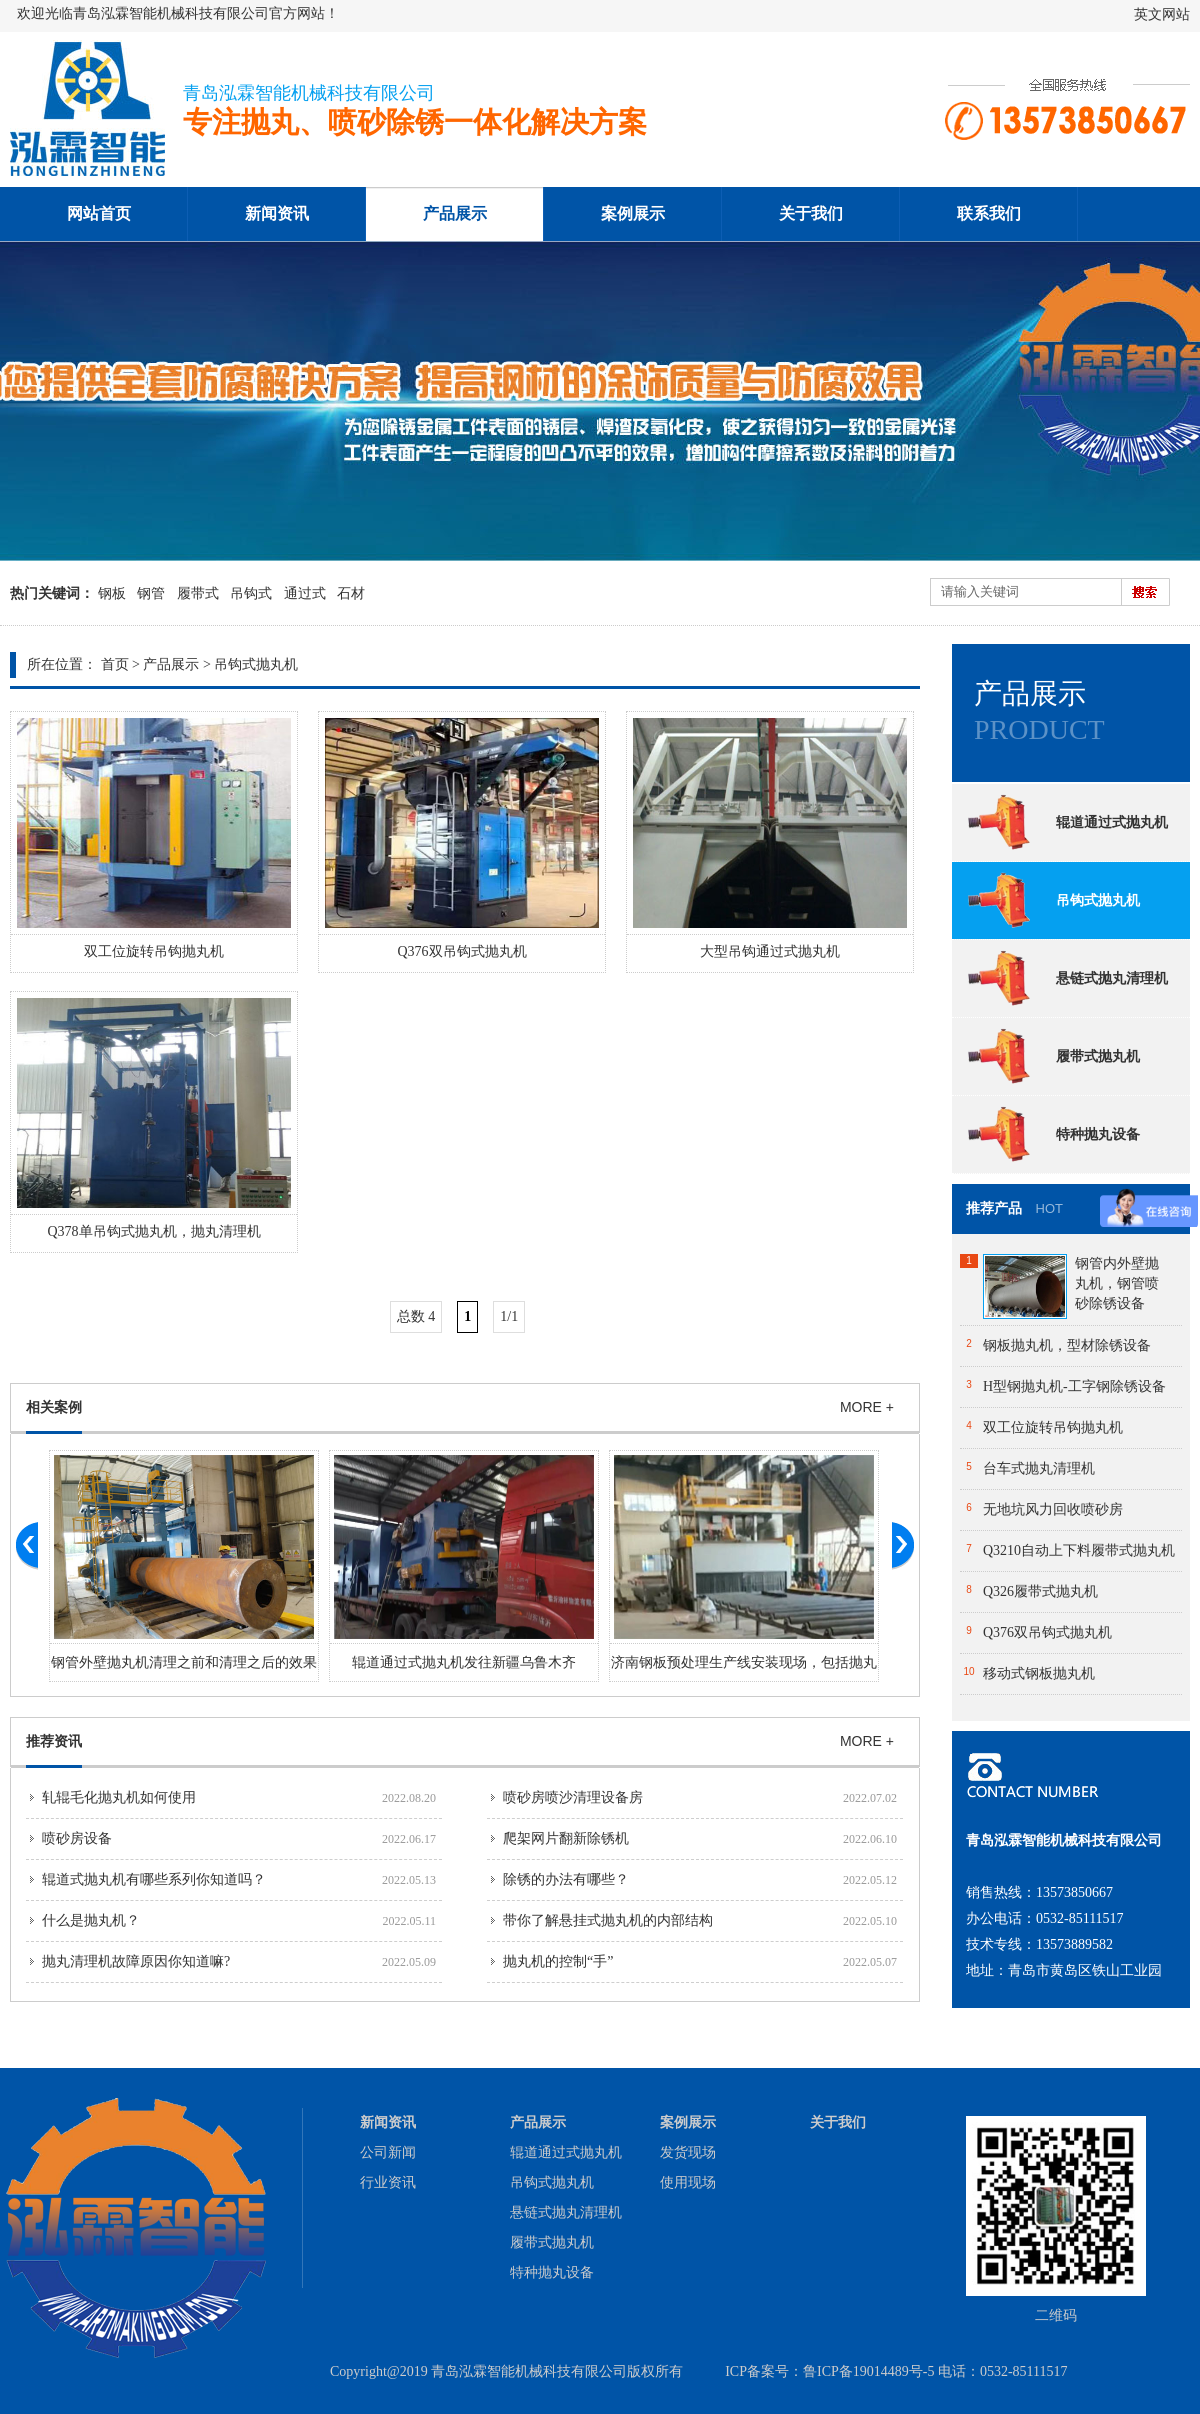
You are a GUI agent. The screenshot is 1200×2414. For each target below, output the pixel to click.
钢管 (151, 593)
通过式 (305, 593)
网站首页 (99, 213)
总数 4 (416, 1316)
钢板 (112, 593)
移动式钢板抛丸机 (1039, 1673)
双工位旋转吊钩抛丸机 (154, 951)
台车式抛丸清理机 (1039, 1468)
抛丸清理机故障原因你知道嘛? (136, 1961)
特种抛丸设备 (1053, 1134)
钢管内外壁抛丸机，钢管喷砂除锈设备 (1117, 1283)
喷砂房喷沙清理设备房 (573, 1797)
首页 (115, 664)
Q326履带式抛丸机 (1040, 1591)
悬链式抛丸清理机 (1067, 978)
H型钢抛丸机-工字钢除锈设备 (1074, 1386)
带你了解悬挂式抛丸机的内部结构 (608, 1920)
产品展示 (455, 213)
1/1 (509, 1316)
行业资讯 (388, 2182)
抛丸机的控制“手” (558, 1961)
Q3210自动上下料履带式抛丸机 (1079, 1550)
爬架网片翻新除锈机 (566, 1838)
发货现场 (688, 2152)
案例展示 (633, 213)
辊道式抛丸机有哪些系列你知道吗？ (154, 1879)
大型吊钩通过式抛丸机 (770, 951)
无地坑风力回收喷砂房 (1053, 1509)
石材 (351, 593)
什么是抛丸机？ (91, 1920)
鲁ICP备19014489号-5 (868, 2371)
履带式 (198, 593)
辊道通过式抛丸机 (1067, 822)
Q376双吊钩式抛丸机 (461, 951)
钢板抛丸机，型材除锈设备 (1067, 1345)
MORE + (867, 1407)
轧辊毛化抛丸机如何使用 (119, 1797)
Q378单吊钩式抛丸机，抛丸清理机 (153, 1231)
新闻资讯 (277, 213)
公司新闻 (388, 2152)
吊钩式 (251, 593)
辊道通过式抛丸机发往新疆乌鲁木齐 (464, 1662)
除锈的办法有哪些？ (566, 1879)
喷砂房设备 (77, 1838)
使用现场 (688, 2182)
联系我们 (989, 213)
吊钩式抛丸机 (256, 664)
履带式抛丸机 (1053, 1056)
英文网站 (1162, 14)
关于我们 (811, 213)
